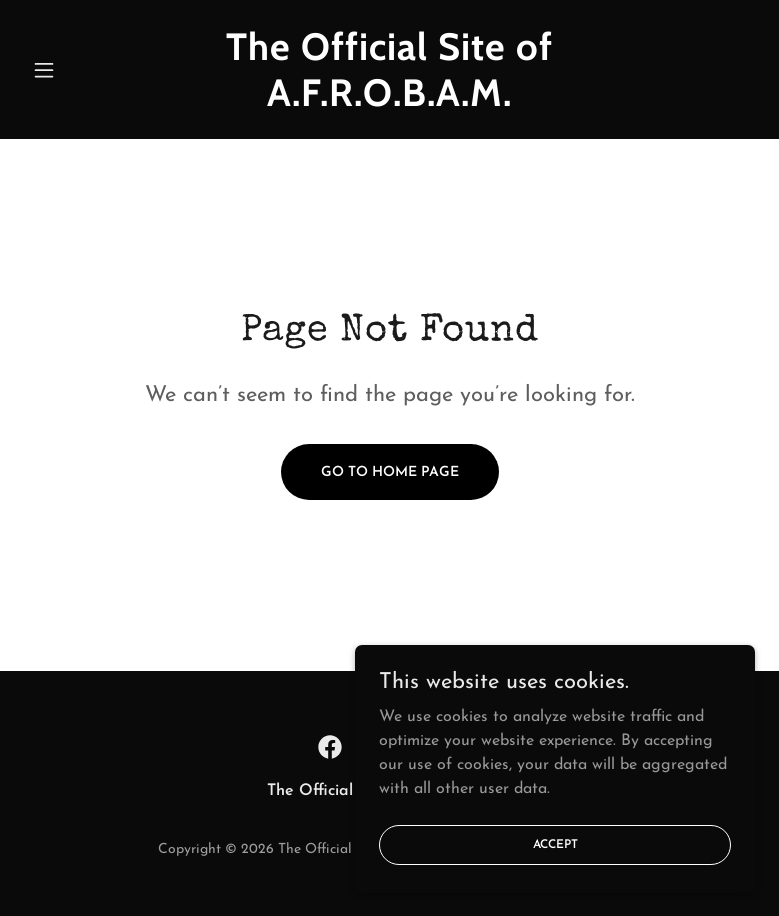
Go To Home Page (390, 472)
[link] (390, 102)
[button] (79, 70)
